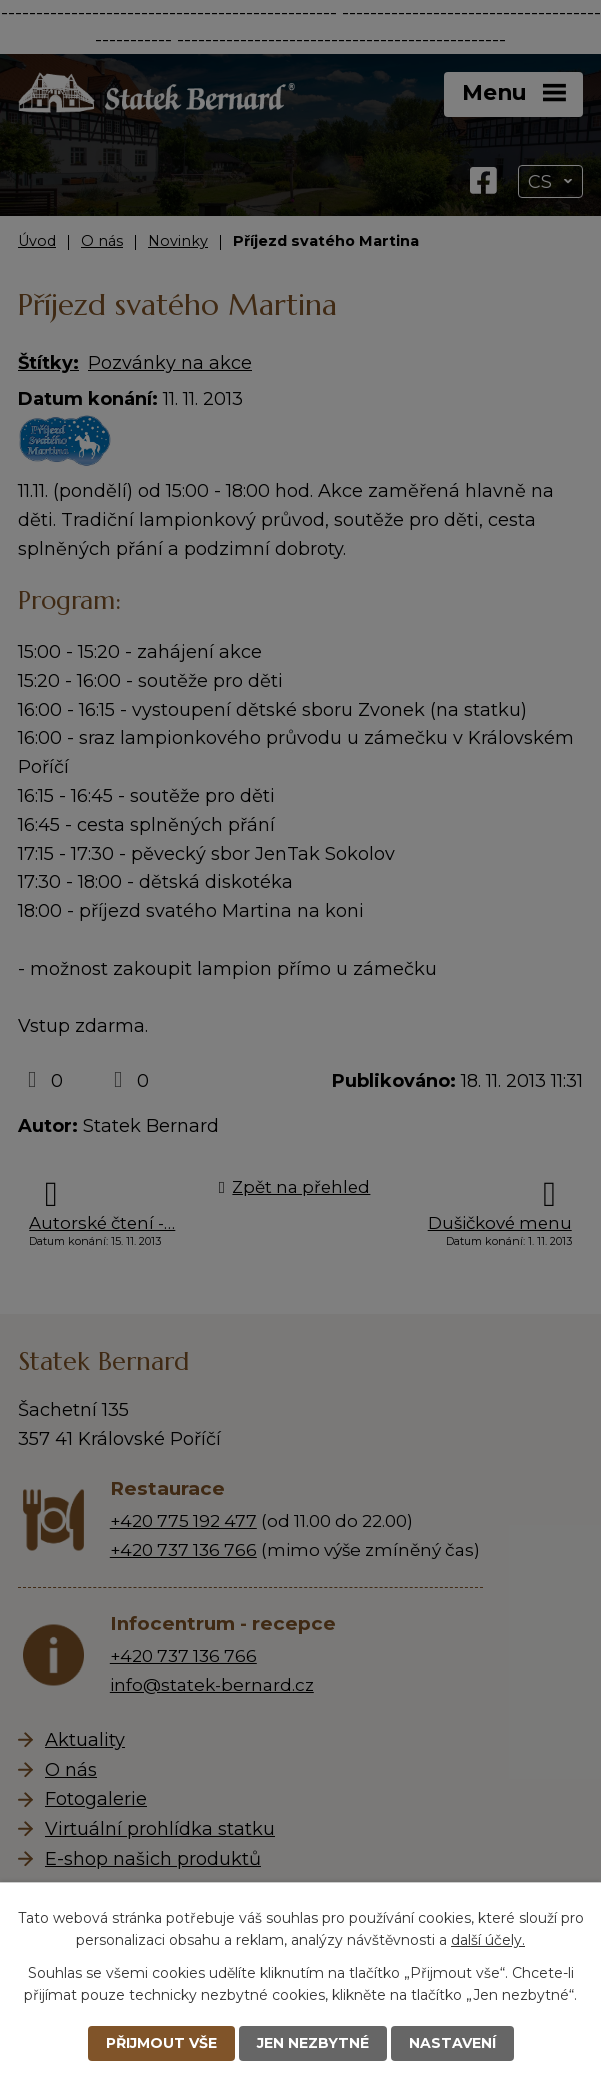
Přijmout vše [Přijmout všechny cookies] (161, 2043)
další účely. (488, 1940)
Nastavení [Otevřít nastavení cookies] (452, 2043)
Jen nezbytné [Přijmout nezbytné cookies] (313, 2043)
